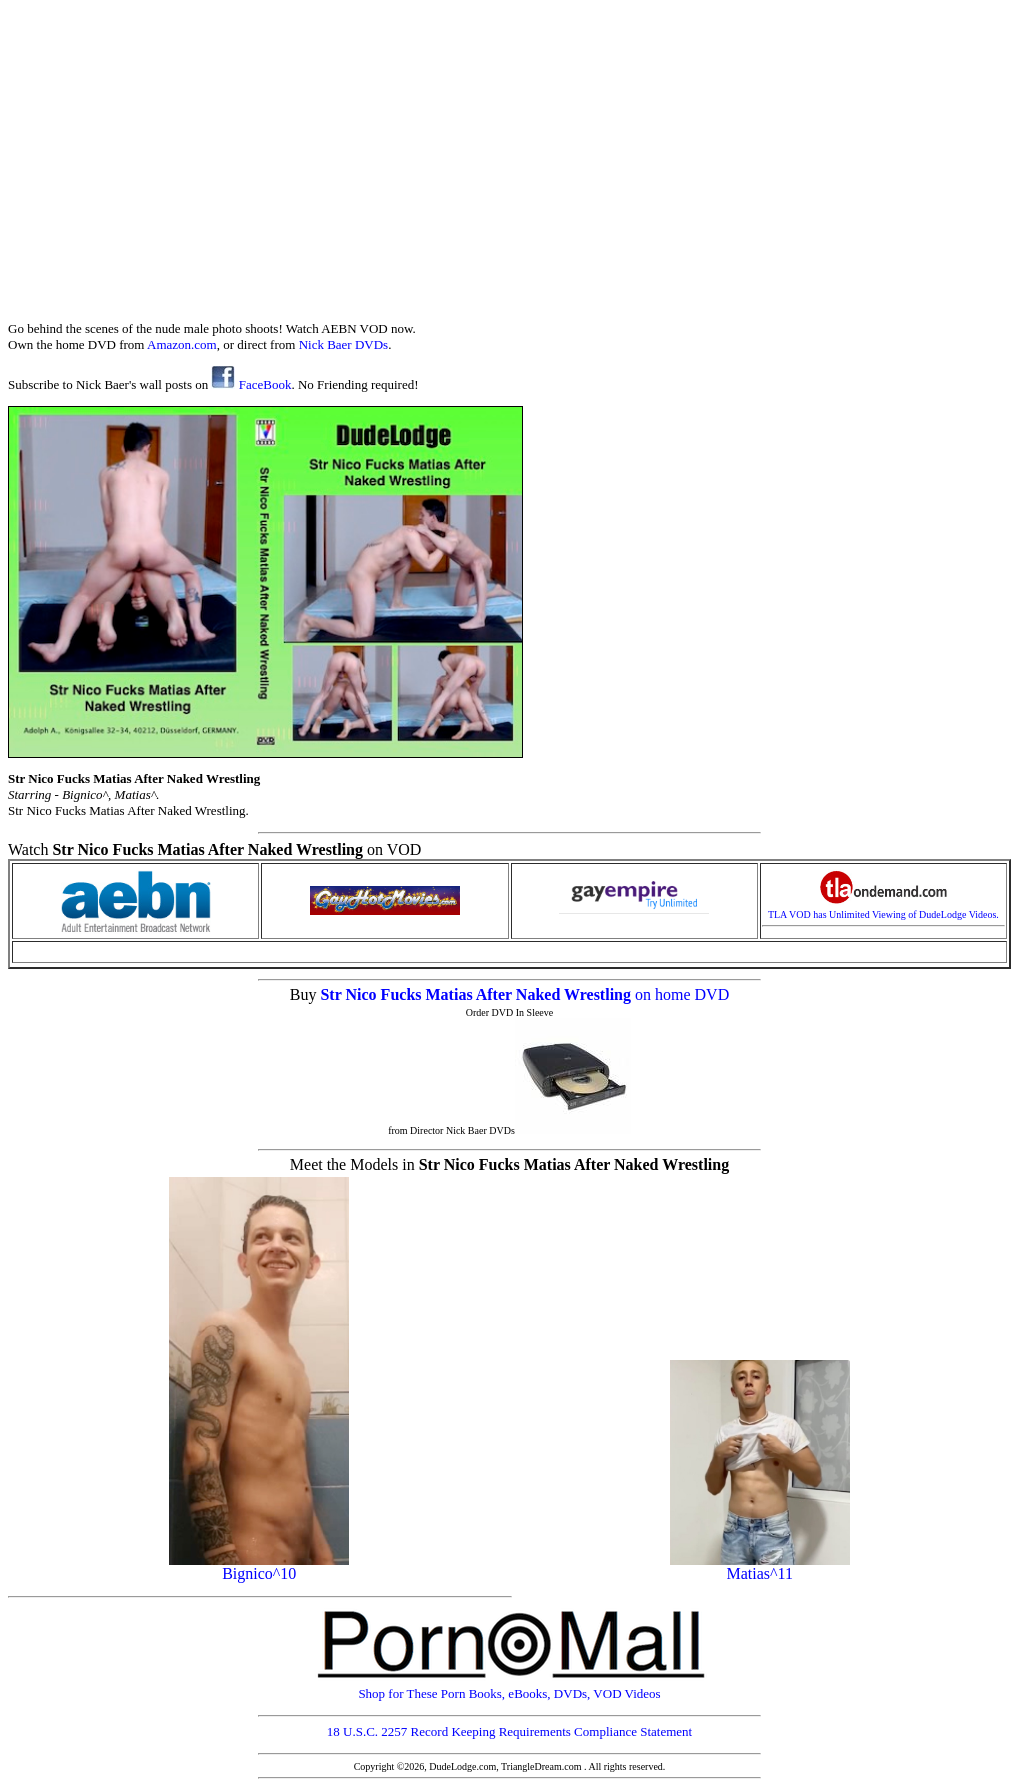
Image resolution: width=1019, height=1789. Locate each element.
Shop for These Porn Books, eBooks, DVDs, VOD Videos (510, 1687)
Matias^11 (760, 1566)
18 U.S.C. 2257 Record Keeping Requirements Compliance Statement (509, 1731)
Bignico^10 (259, 1566)
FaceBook (251, 384)
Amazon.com (182, 344)
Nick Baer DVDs (344, 344)
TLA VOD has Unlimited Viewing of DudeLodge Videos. (883, 910)
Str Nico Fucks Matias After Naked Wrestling (477, 994)
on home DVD (682, 994)
